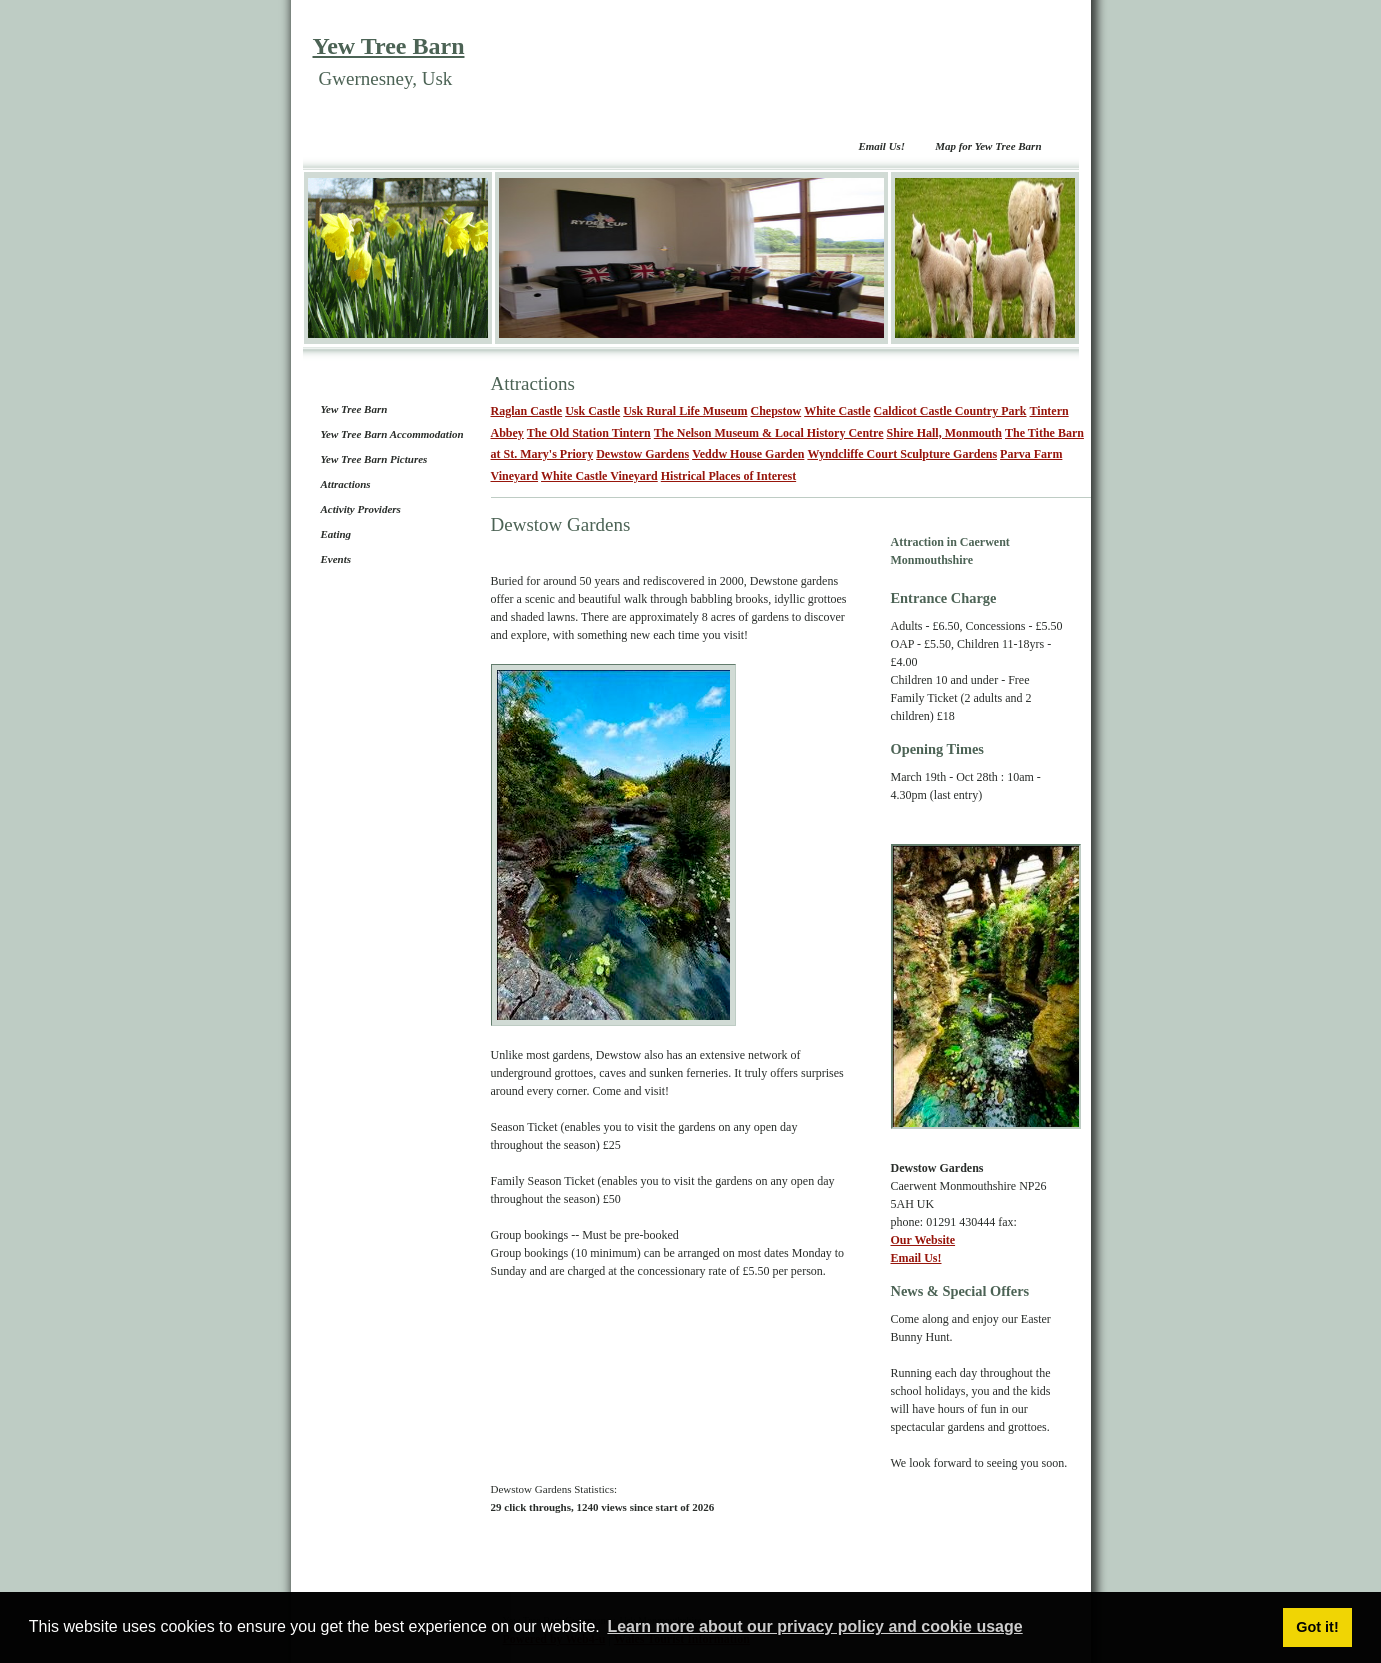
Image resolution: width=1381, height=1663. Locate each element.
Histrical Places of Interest (728, 476)
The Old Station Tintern (589, 433)
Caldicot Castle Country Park (950, 411)
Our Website (923, 1240)
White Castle (837, 411)
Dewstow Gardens (642, 454)
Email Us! (881, 146)
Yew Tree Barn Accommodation (392, 434)
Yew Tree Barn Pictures (374, 459)
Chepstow (776, 411)
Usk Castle (592, 411)
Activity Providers (361, 509)
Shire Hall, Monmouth (944, 433)
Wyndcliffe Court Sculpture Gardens (902, 454)
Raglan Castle (527, 411)
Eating (336, 534)
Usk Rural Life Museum (685, 411)
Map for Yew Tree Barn (988, 146)
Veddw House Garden (748, 454)
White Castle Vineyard (599, 476)
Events (336, 559)
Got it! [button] (1317, 1627)
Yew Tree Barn (389, 46)
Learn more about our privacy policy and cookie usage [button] (814, 1626)
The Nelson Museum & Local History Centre (769, 433)
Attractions (346, 484)
